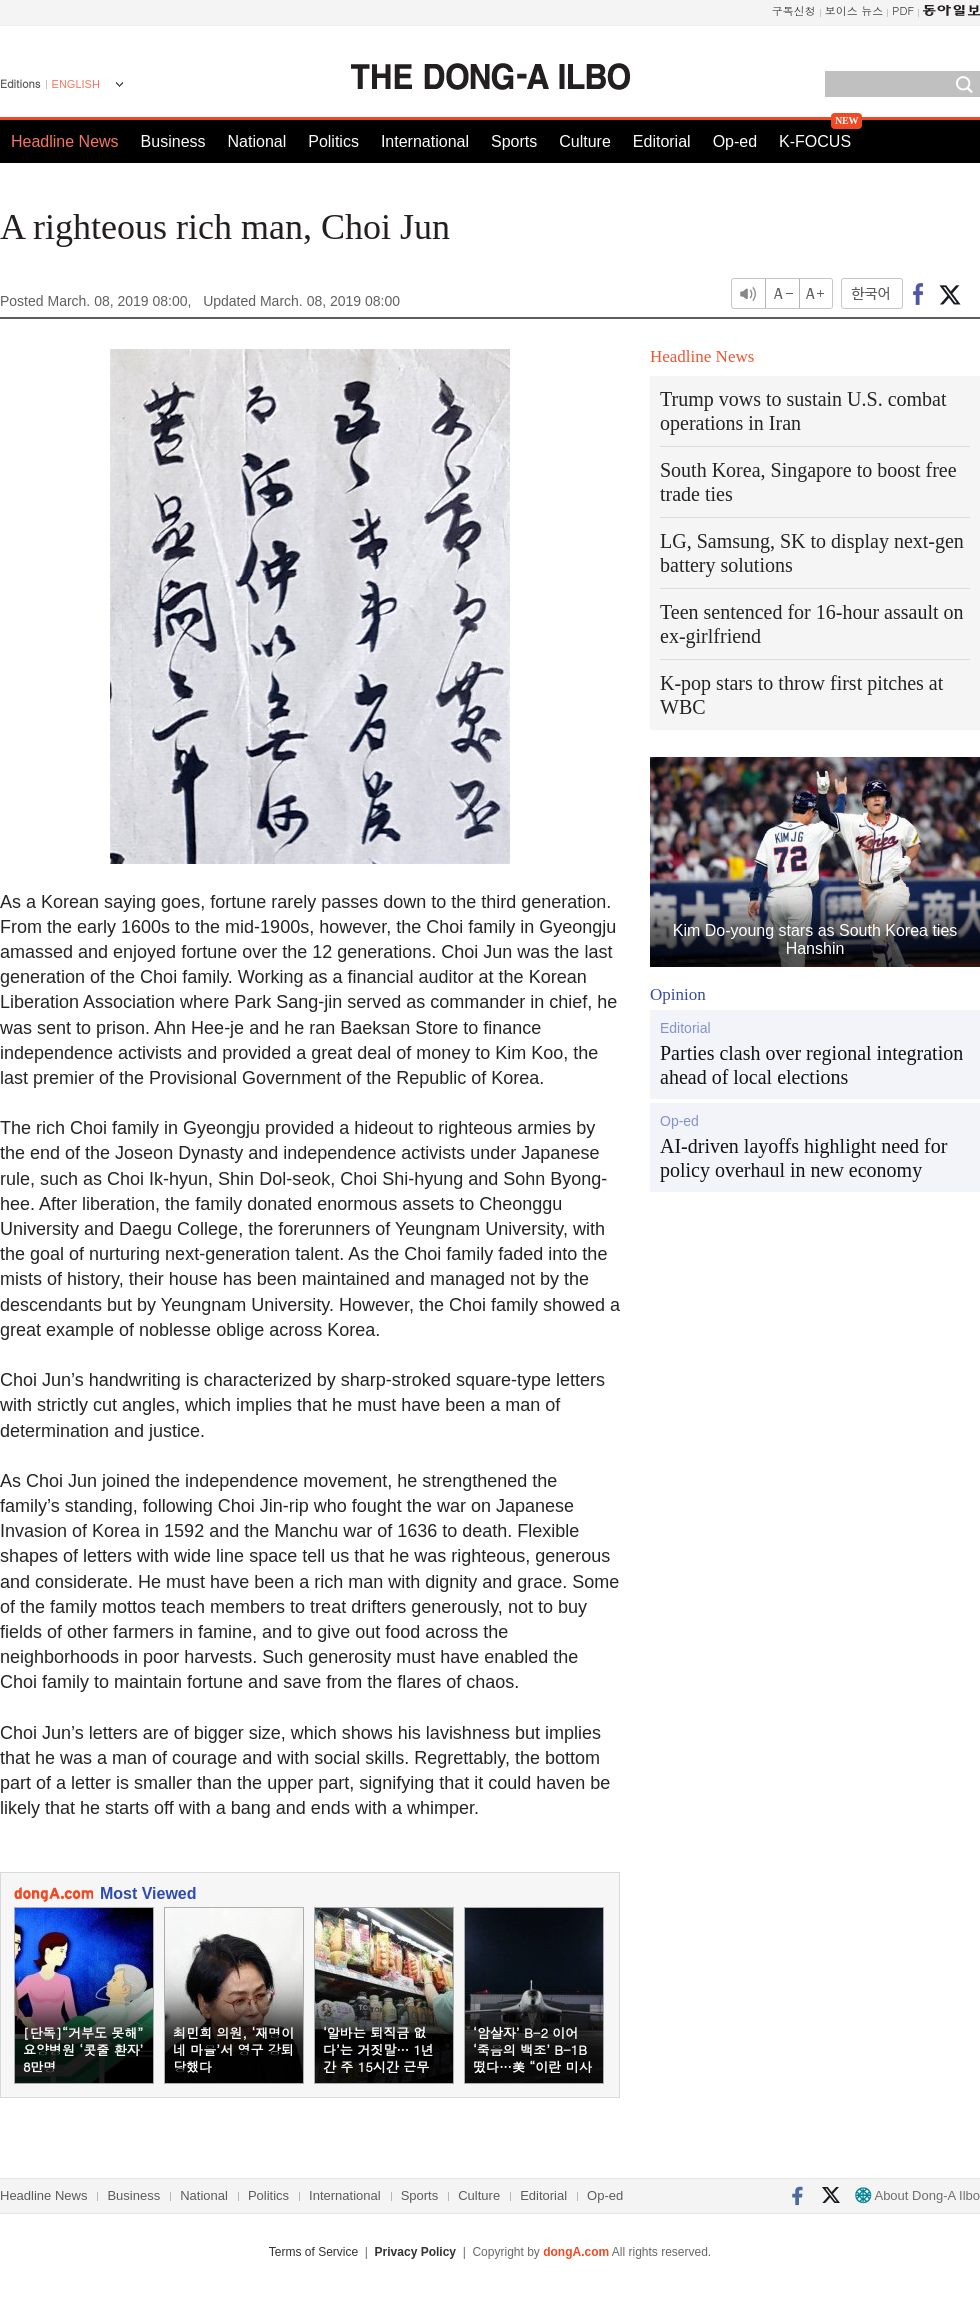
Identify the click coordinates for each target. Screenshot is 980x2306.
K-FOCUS (815, 141)
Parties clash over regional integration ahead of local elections (811, 1065)
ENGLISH (76, 84)
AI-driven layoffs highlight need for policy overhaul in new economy (803, 1158)
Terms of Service (313, 2252)
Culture (585, 141)
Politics (333, 141)
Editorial (662, 141)
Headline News (65, 141)
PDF (903, 10)
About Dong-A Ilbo (917, 2195)
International (425, 141)
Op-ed (735, 141)
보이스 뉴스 (854, 10)
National (257, 141)
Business (173, 141)
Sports (514, 141)
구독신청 (794, 10)
